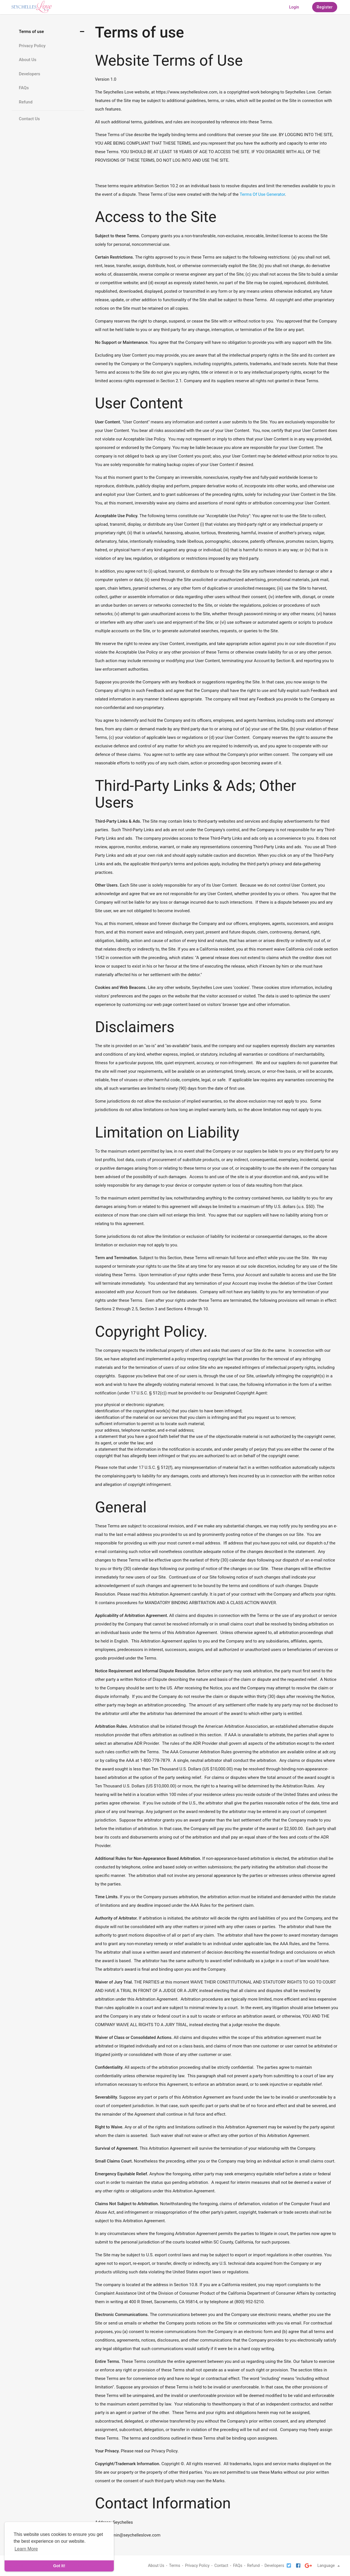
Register (325, 7)
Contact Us (29, 118)
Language (329, 2565)
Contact (221, 2565)
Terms (174, 2565)
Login (294, 7)
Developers (29, 73)
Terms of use (31, 31)
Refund (25, 102)
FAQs (24, 87)
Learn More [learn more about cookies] (26, 2548)
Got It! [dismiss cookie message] (59, 2565)
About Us (27, 59)
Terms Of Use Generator (262, 194)
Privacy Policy (32, 45)
